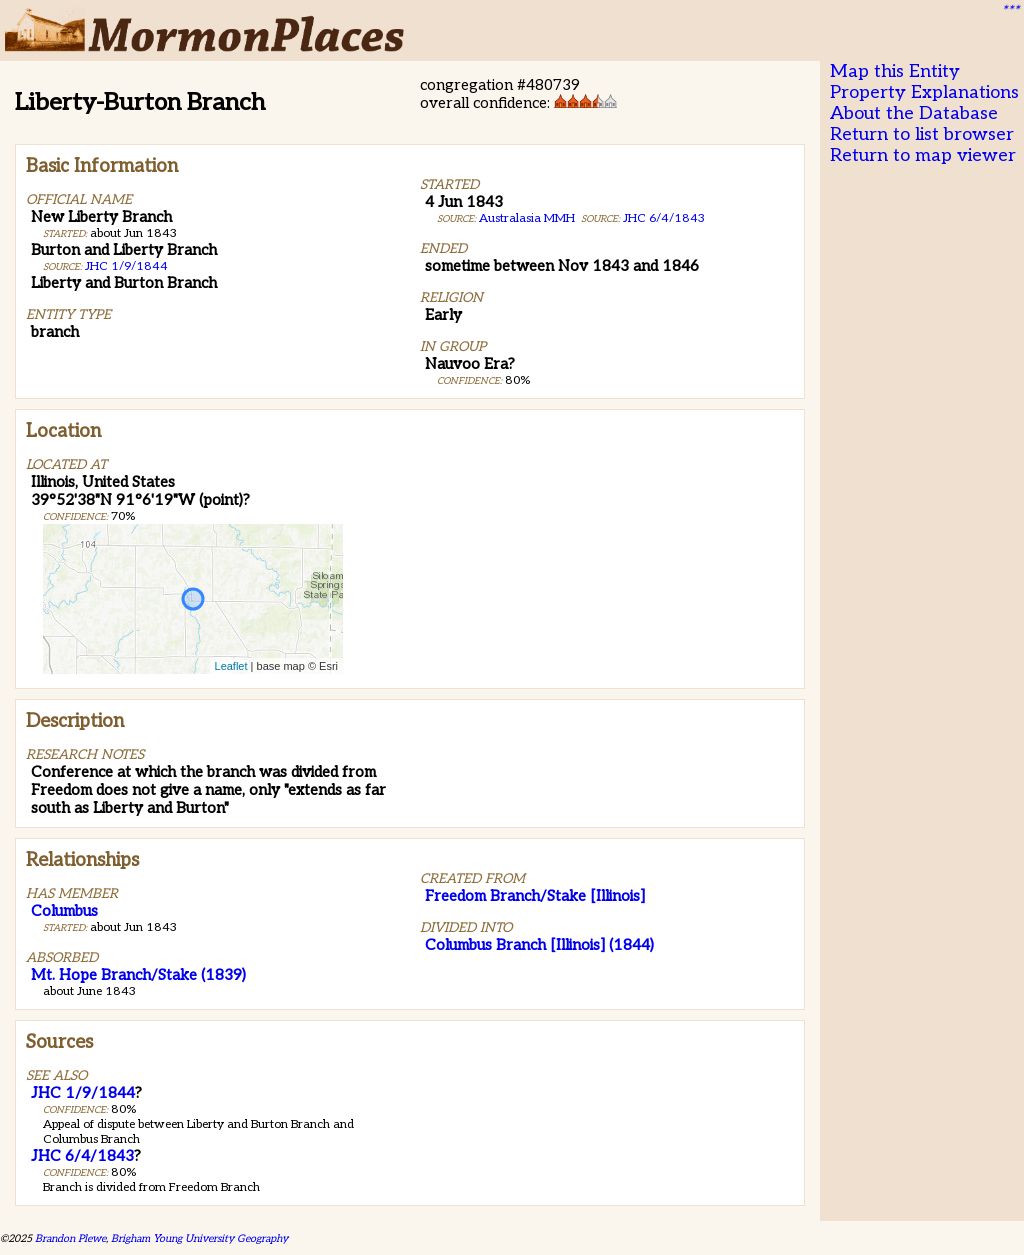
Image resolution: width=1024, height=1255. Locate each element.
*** (1010, 11)
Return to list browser (922, 134)
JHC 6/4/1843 (664, 218)
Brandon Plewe (70, 1238)
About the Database (914, 113)
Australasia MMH (527, 218)
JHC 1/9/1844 (126, 266)
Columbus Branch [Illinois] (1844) (539, 945)
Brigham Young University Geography (199, 1238)
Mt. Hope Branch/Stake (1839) (138, 975)
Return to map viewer (923, 155)
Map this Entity (895, 71)
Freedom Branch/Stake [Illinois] (535, 896)
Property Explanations (924, 92)
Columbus (64, 911)
